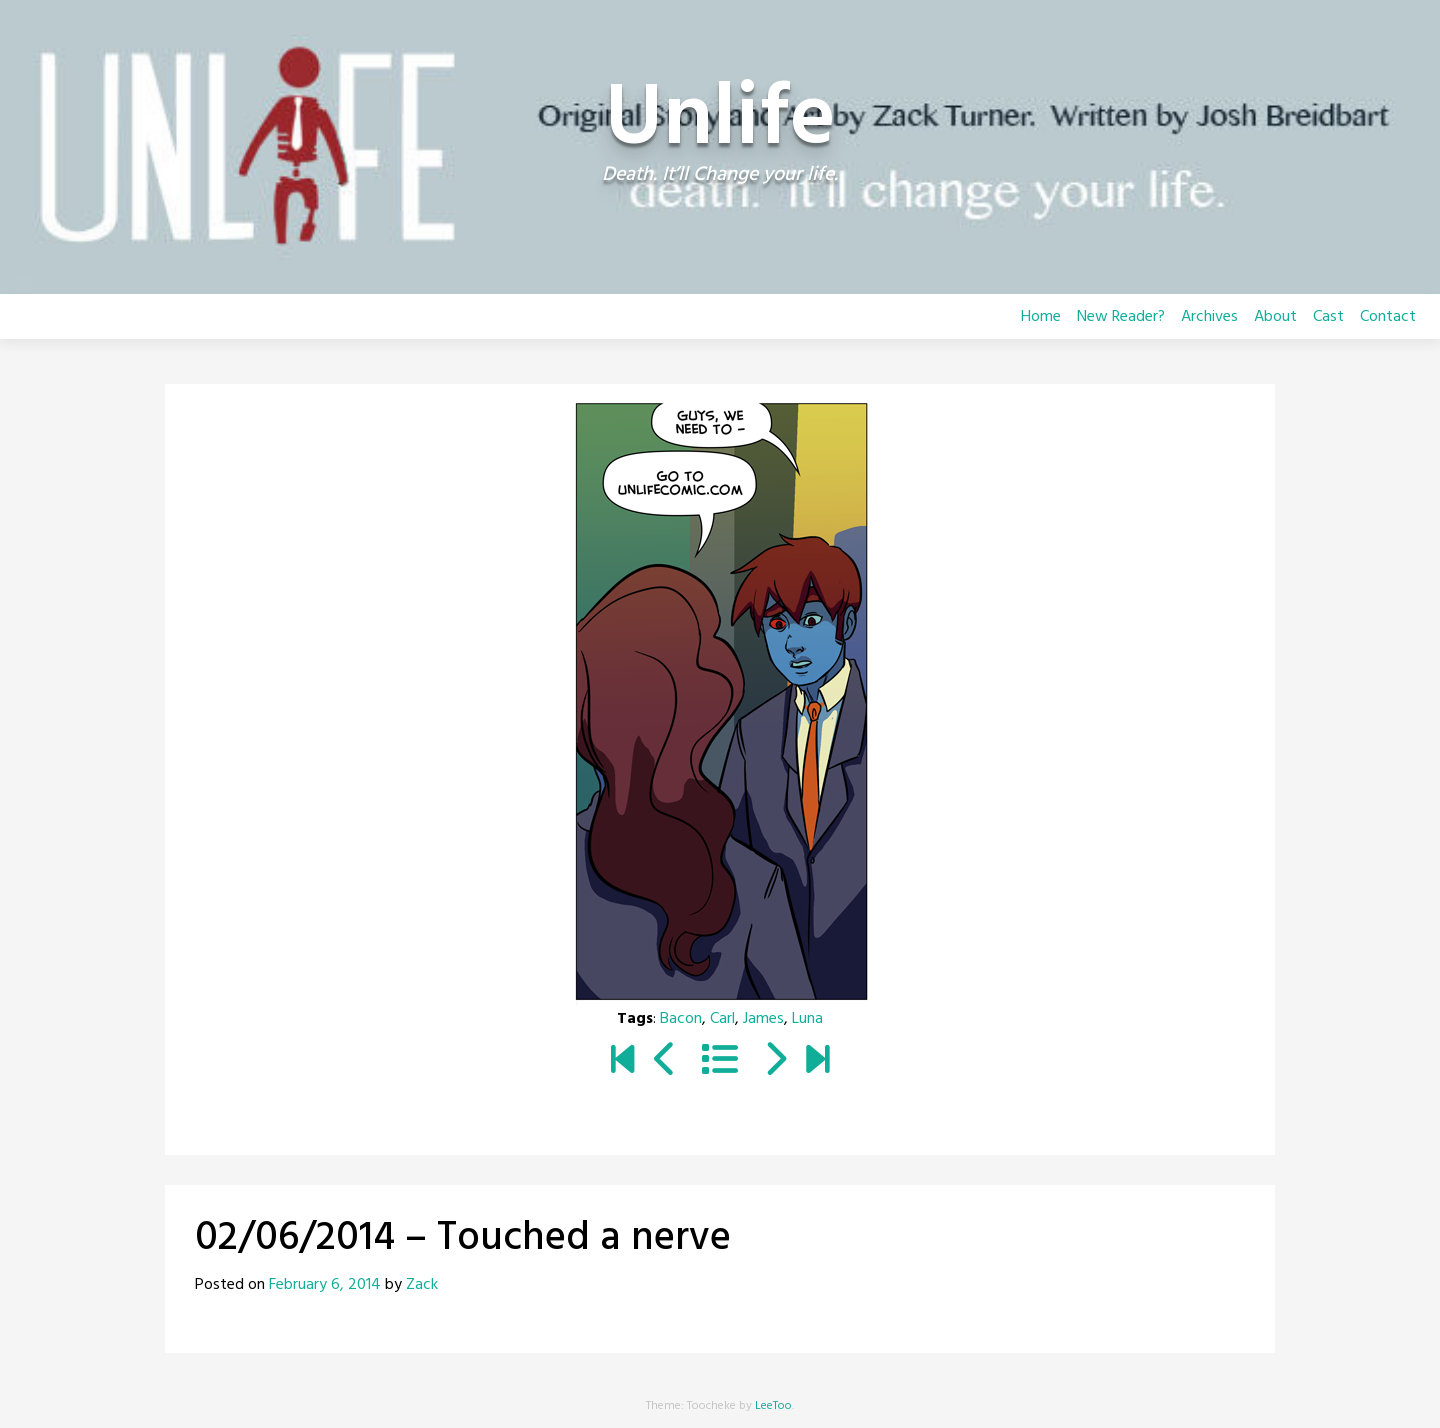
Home (1041, 317)
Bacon (681, 1019)
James (763, 1019)
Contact (1388, 317)
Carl (722, 1019)
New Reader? (1121, 317)
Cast (1328, 317)
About (1275, 317)
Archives (1209, 317)
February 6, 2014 (325, 1285)
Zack (422, 1285)
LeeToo (773, 1406)
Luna (807, 1019)
